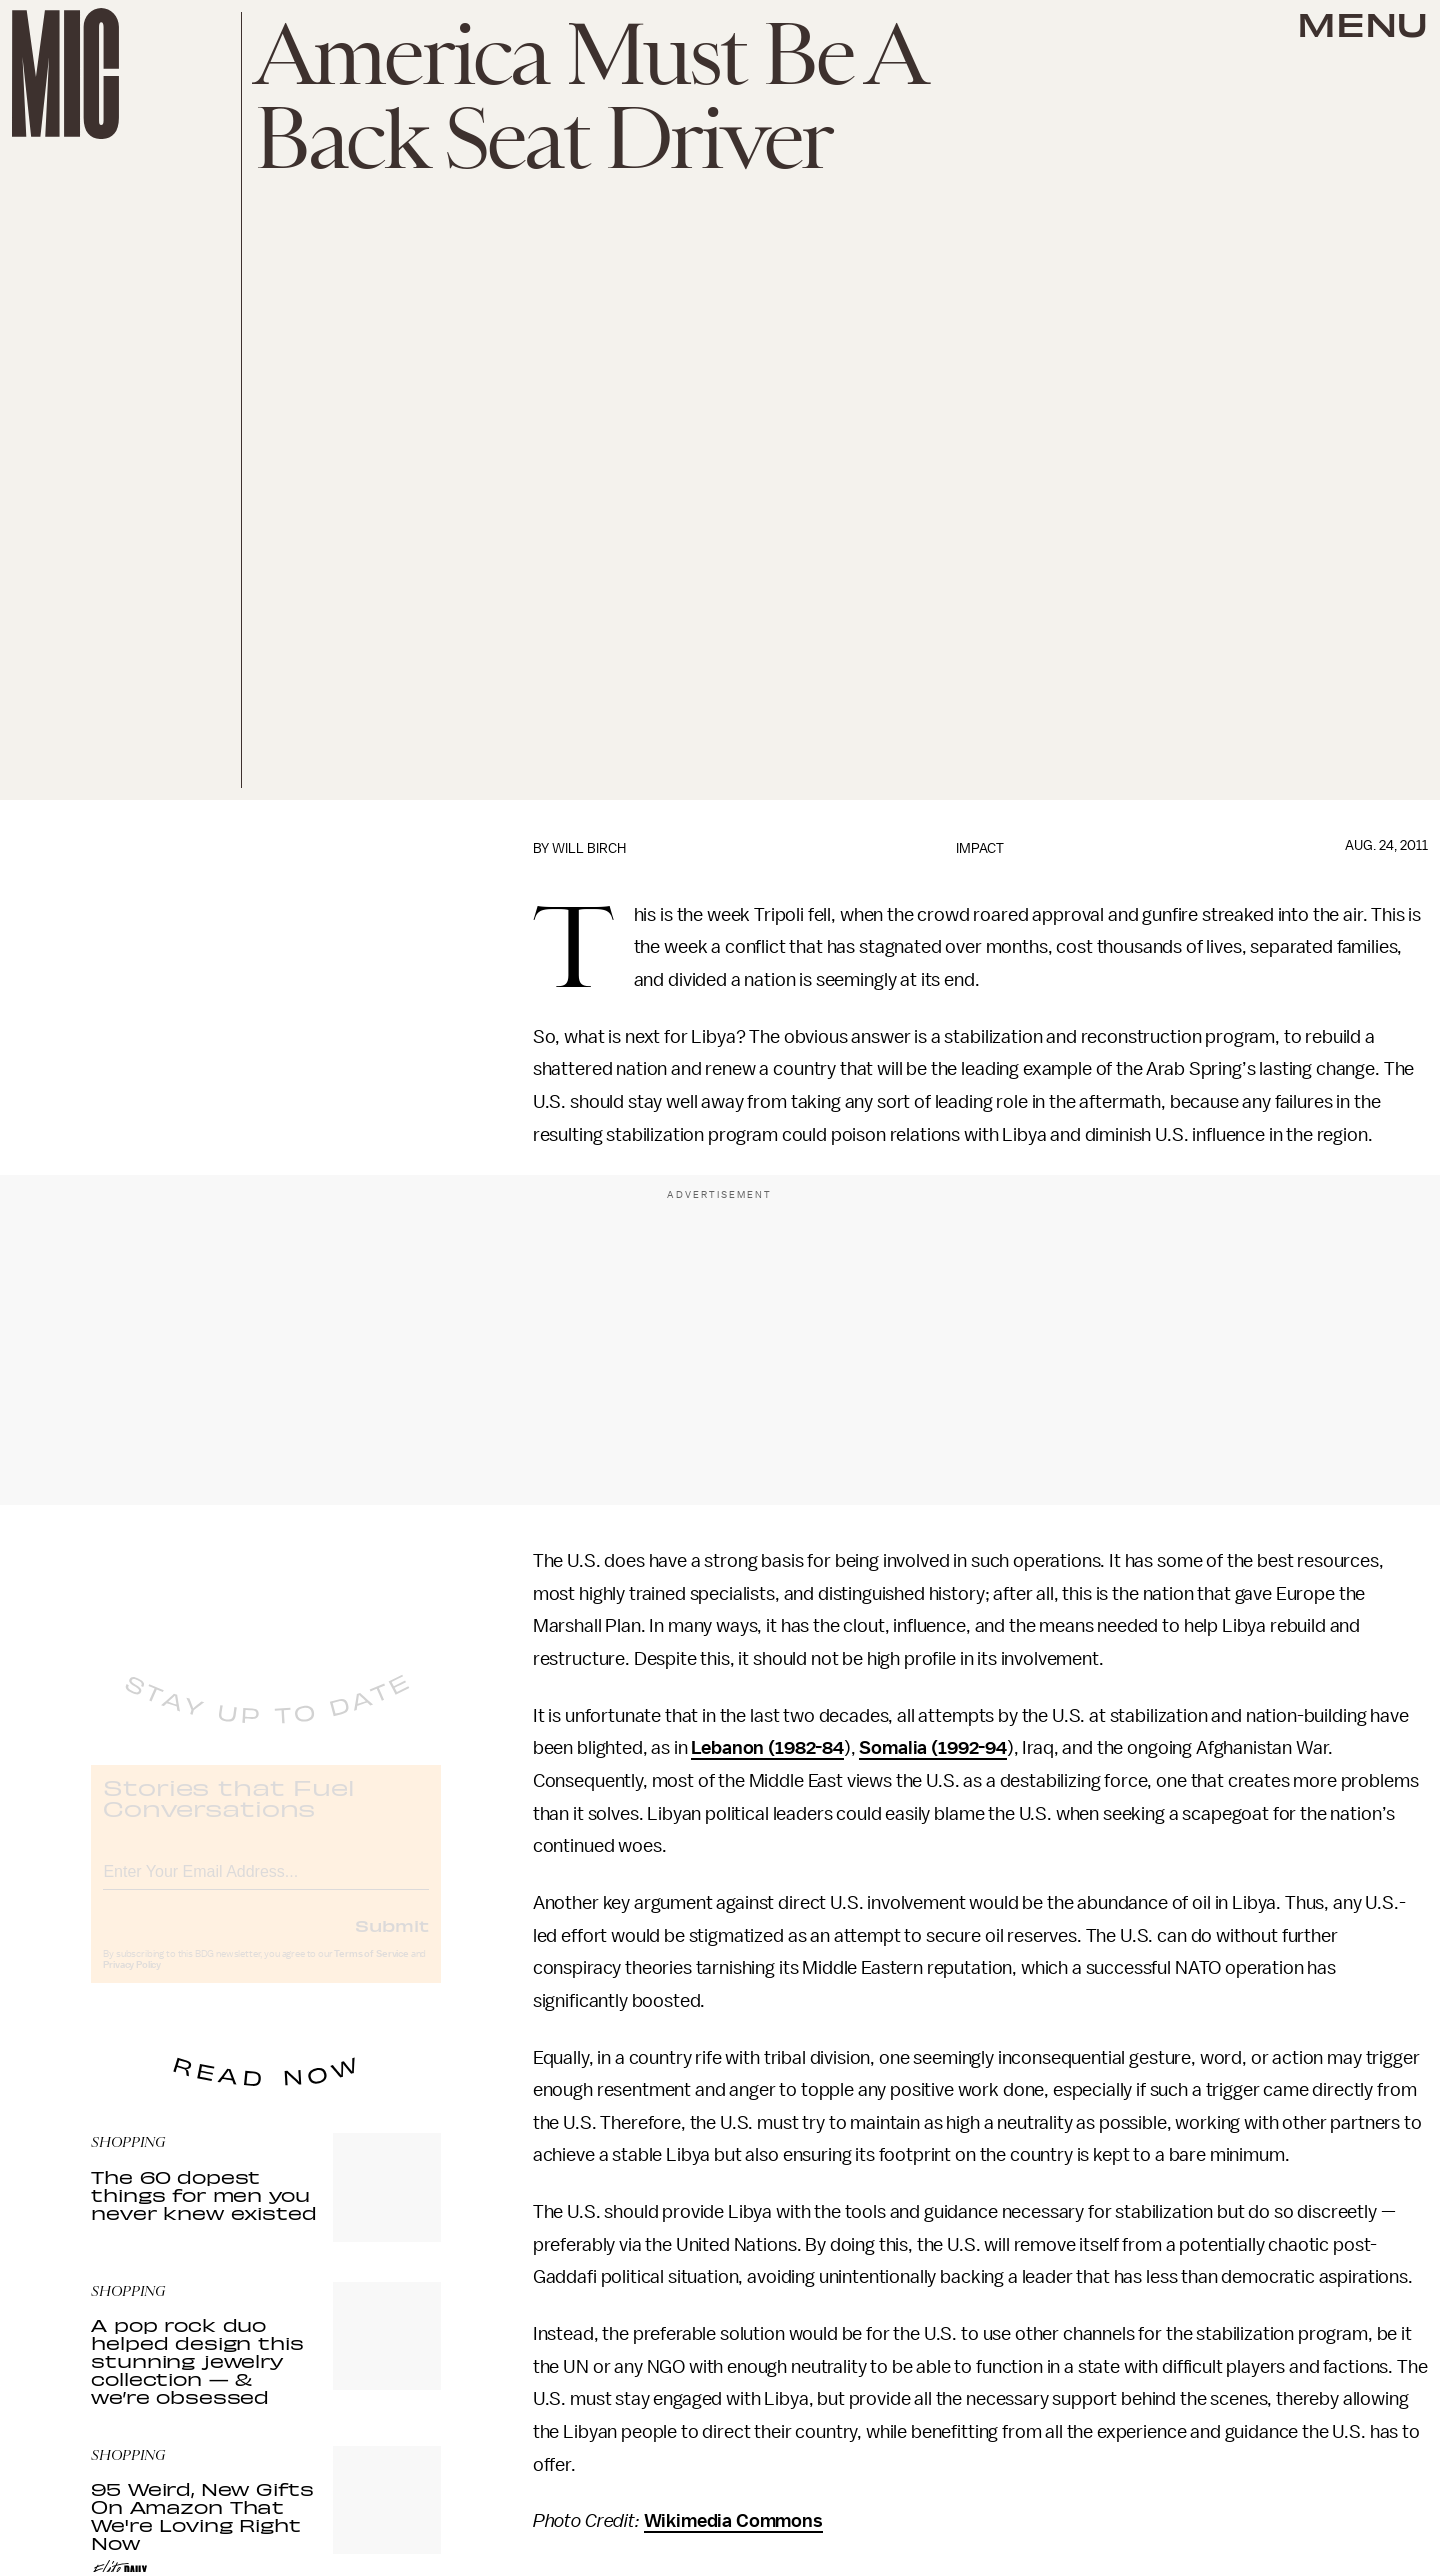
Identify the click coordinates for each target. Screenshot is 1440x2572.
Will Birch (589, 848)
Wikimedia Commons (733, 2521)
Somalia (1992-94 (932, 1748)
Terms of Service (371, 1970)
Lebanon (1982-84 (767, 1748)
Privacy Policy (132, 1981)
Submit (392, 1941)
